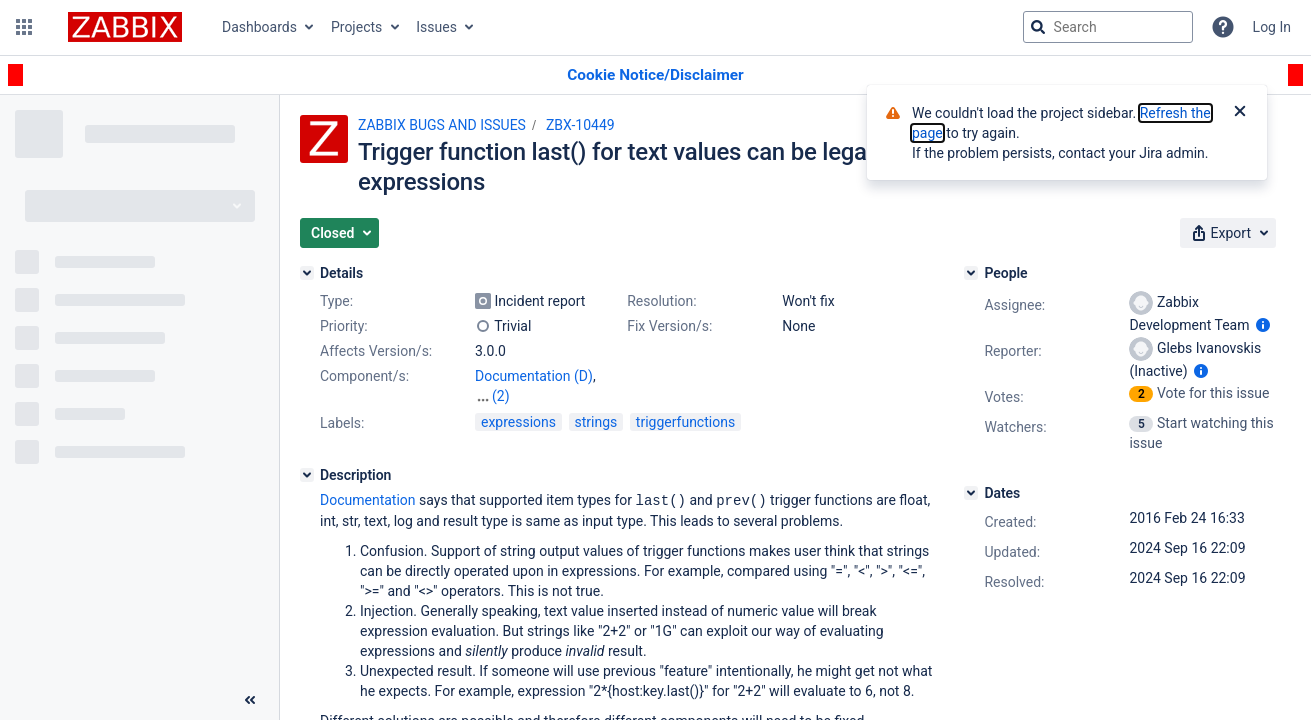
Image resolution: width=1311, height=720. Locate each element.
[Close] (1240, 113)
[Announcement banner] (655, 75)
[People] (971, 273)
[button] (24, 27)
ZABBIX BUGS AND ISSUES (442, 125)
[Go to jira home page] (125, 27)
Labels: (342, 423)
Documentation (368, 500)
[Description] (307, 475)
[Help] (1223, 27)
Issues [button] (436, 27)
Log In (1272, 27)
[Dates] (971, 493)
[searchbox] (1108, 27)
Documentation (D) (534, 376)
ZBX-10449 (580, 125)
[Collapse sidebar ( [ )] (250, 700)
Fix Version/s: (669, 326)
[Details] (307, 273)
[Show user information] (1263, 325)
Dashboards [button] (259, 27)
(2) (501, 396)
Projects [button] (356, 27)
